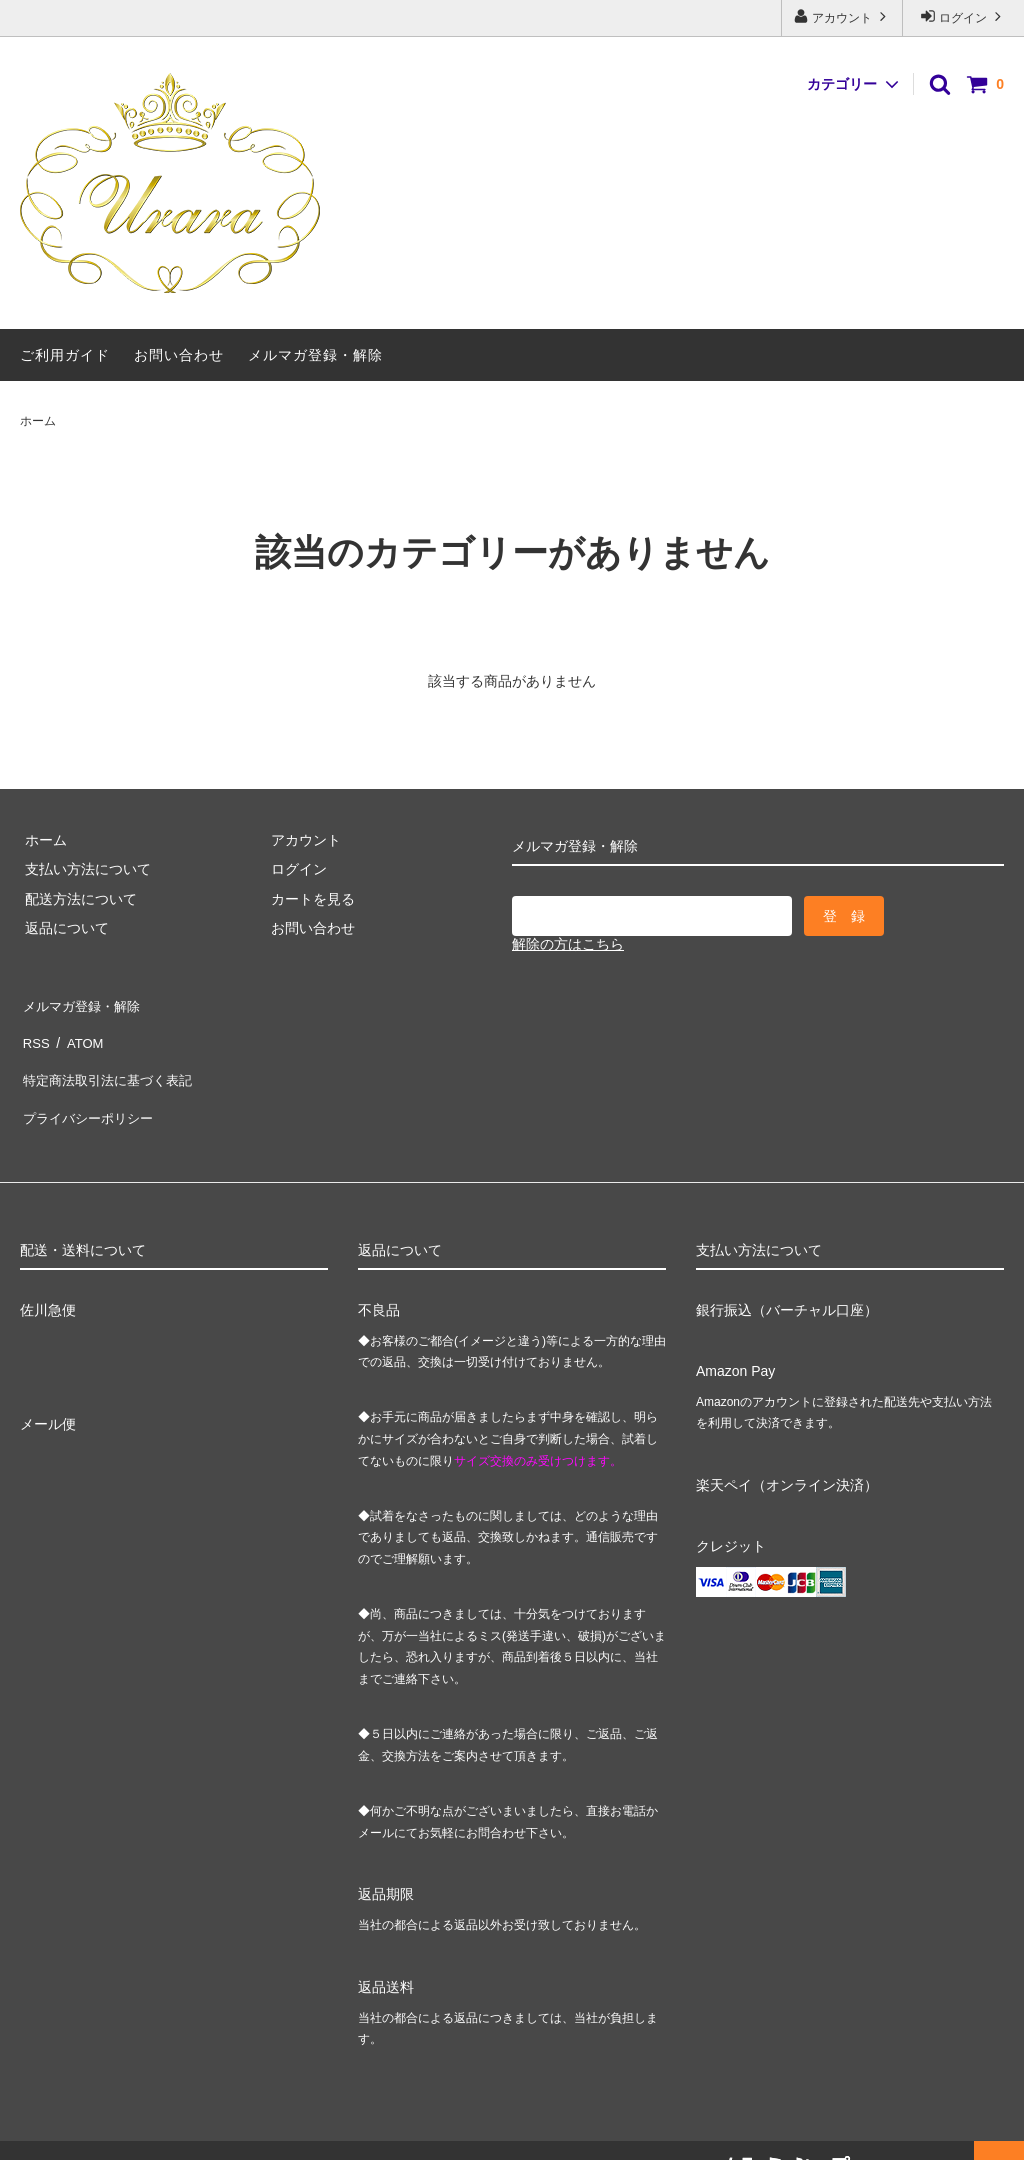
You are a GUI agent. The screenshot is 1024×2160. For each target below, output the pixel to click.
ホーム (38, 421)
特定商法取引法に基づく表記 (111, 1061)
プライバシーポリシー (90, 1091)
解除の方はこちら (568, 944)
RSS (34, 1032)
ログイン (963, 16)
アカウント (842, 16)
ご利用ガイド (65, 355)
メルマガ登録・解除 (315, 355)
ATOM (79, 1032)
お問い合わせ (179, 355)
